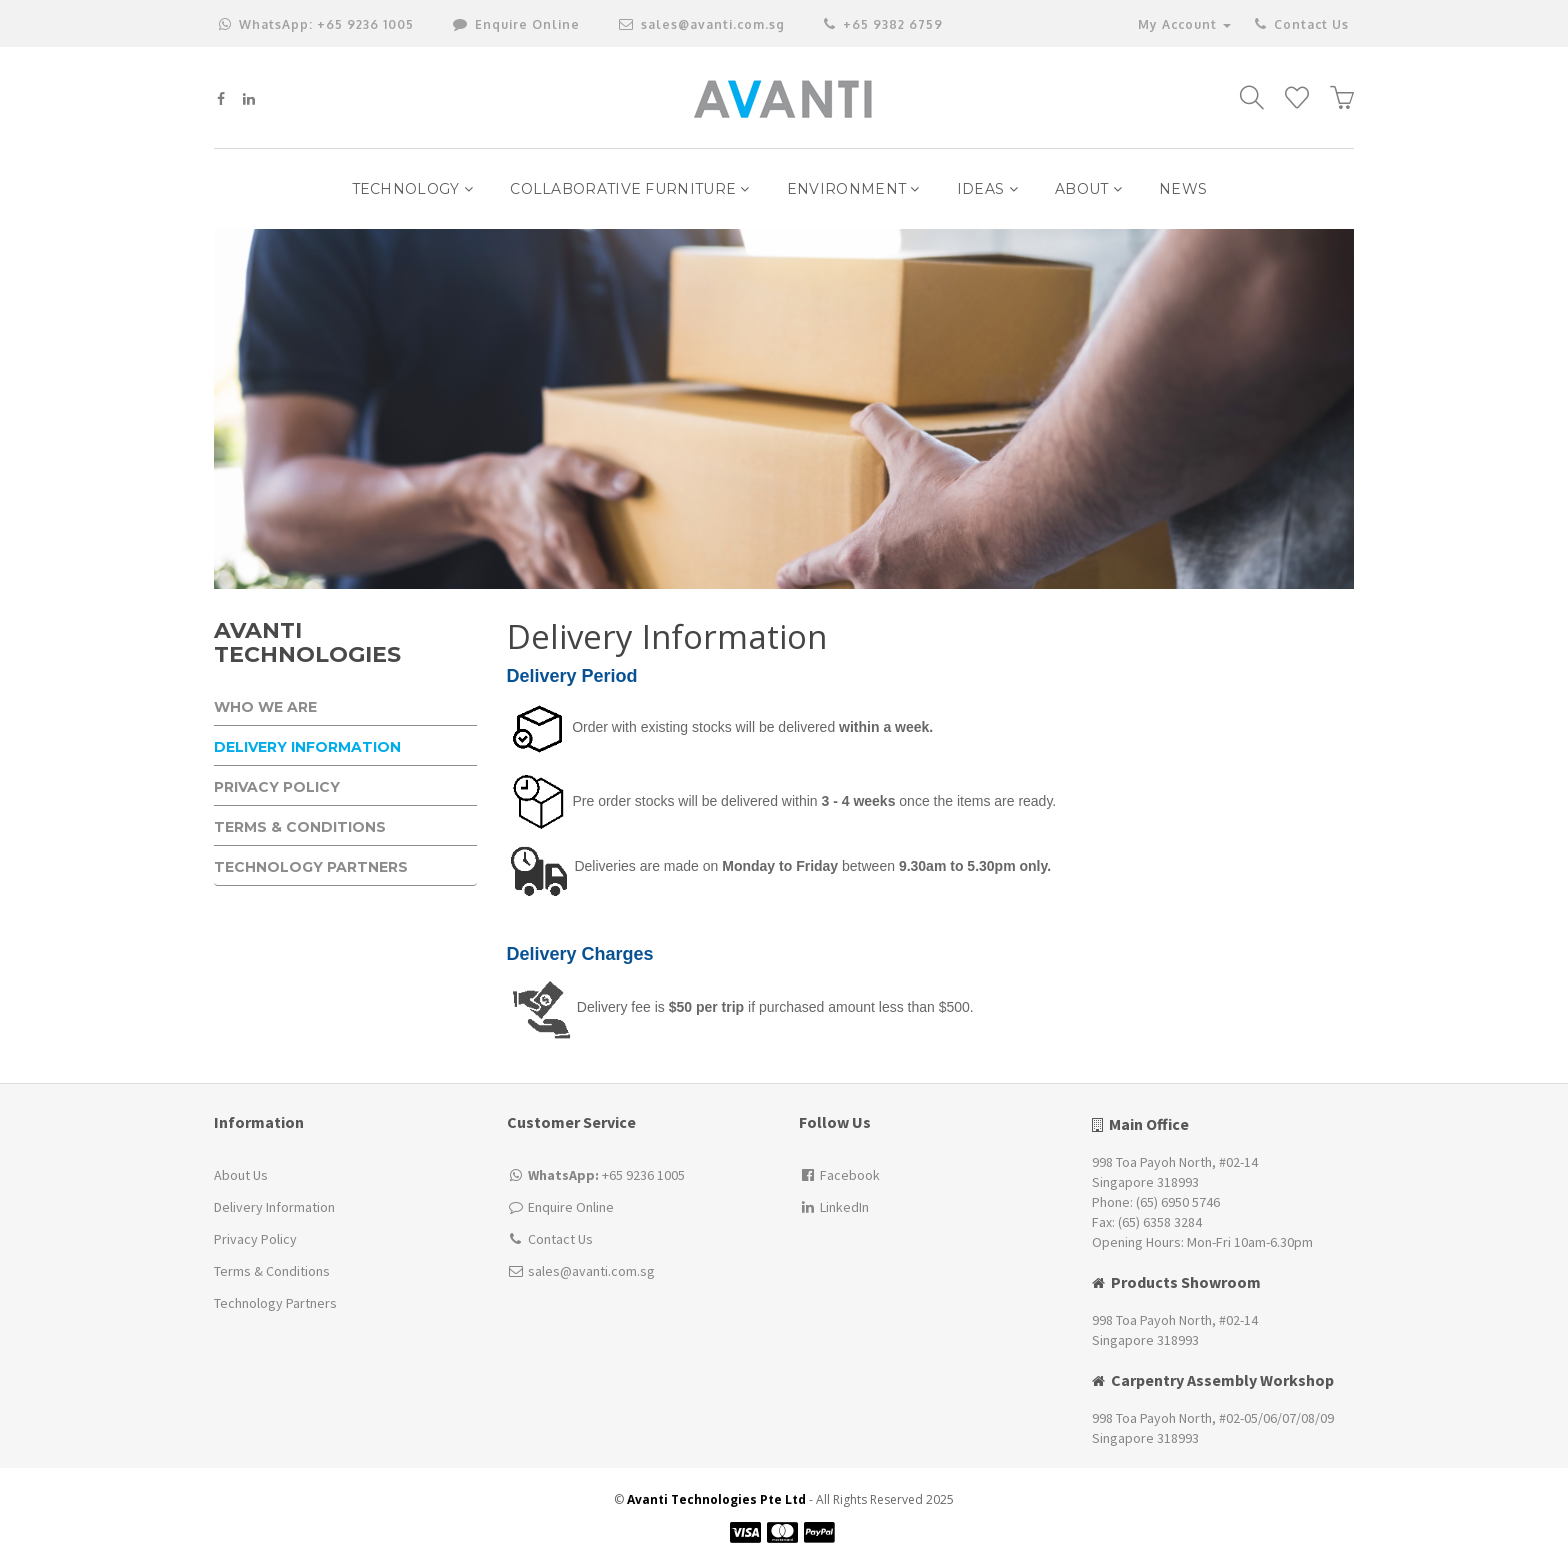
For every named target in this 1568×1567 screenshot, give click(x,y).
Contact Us (1300, 24)
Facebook (839, 1175)
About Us (241, 1175)
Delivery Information (307, 747)
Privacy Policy (277, 787)
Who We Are (265, 707)
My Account (1184, 24)
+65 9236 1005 (316, 24)
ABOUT (1088, 189)
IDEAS (987, 189)
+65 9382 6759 (883, 24)
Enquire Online (571, 1207)
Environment (853, 189)
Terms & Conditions (300, 827)
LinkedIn (834, 1207)
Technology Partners (311, 867)
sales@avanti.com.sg (702, 24)
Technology (413, 189)
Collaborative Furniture (630, 189)
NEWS (1183, 189)
